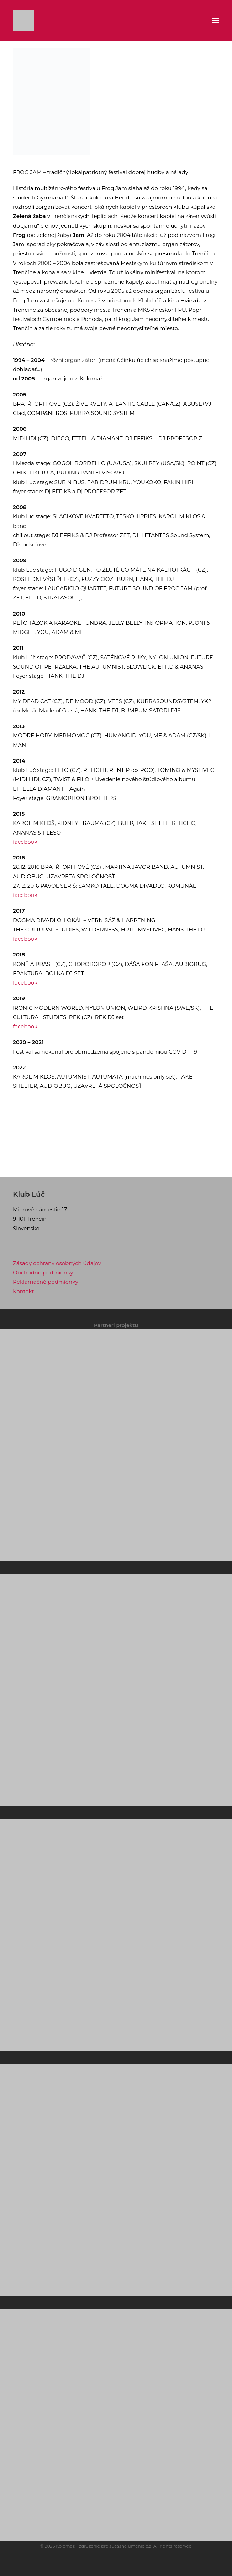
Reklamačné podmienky (45, 1281)
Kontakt (23, 1291)
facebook (25, 841)
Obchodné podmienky (43, 1272)
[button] (215, 20)
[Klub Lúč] (23, 20)
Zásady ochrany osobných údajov (57, 1263)
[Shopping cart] (197, 20)
